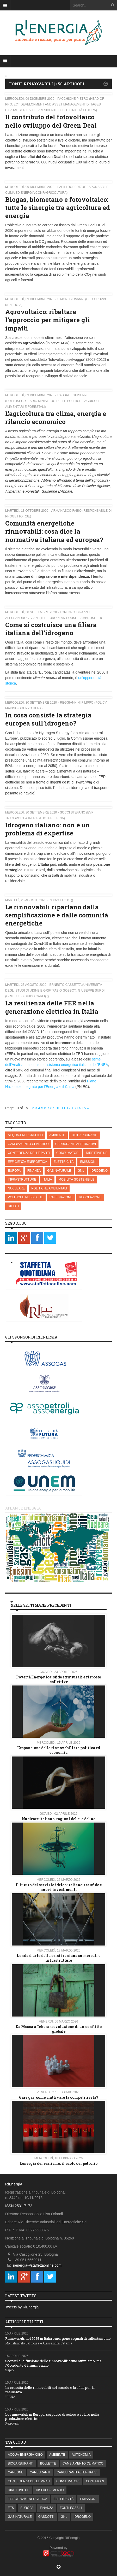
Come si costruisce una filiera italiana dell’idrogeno (51, 629)
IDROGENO (99, 1170)
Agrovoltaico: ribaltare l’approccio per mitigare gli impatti (47, 320)
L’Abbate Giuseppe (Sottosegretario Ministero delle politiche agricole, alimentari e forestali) (53, 401)
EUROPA (14, 1170)
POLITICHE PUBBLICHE (25, 1197)
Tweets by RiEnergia (22, 2307)
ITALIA (47, 1179)
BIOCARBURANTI (84, 1135)
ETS (11, 2508)
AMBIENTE (57, 1135)
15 (84, 1108)
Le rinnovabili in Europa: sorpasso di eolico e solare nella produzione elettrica (52, 2416)
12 (68, 1108)
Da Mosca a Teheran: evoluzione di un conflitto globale (59, 2029)
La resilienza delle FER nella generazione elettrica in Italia (51, 1007)
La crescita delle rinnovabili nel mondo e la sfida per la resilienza (50, 2389)
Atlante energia (23, 1508)
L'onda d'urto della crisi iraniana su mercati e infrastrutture (58, 1958)
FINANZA (34, 1170)
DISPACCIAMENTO (50, 2490)
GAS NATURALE (59, 1170)
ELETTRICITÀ (64, 1162)
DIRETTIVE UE (97, 1153)
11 (63, 1108)
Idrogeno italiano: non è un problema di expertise (47, 829)
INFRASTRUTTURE (22, 1179)
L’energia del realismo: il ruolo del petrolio (58, 2163)
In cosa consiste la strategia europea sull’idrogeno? (48, 719)
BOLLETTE (48, 2463)
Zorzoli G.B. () (61, 900)
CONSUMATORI (67, 1153)
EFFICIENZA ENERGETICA (27, 1162)
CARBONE (15, 2472)
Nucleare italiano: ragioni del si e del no (58, 1818)
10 (58, 1108)
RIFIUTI (13, 1206)
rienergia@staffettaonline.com (37, 2265)
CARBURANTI (40, 2472)
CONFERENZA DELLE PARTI (29, 1153)
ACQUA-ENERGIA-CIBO (25, 1135)
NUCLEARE (16, 1188)
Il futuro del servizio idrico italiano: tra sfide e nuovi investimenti (59, 1887)
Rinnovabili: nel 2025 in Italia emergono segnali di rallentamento (58, 2338)
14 (79, 1108)
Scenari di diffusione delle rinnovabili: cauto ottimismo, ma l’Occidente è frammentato (53, 2363)
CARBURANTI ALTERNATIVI (75, 1144)
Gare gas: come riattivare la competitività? (58, 2097)
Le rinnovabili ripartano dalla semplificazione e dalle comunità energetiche (56, 915)
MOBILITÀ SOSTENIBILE (76, 1179)
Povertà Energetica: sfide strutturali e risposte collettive (58, 1679)
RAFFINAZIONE (61, 1197)
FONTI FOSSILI (71, 2508)
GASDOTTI (46, 2517)
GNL (81, 1170)
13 (74, 1108)
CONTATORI (95, 2481)
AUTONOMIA (81, 2454)
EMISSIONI (88, 1162)
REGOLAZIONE (90, 1197)
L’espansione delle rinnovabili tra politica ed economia (58, 1750)
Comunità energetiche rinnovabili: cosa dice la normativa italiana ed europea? (54, 531)
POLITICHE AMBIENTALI (49, 1188)
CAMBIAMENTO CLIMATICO (28, 1144)
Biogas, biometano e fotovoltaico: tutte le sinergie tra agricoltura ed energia (57, 207)
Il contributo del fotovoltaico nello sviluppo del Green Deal (51, 121)
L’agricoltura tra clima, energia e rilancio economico (55, 417)
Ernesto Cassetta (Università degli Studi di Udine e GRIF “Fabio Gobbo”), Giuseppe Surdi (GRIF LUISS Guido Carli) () (54, 990)
